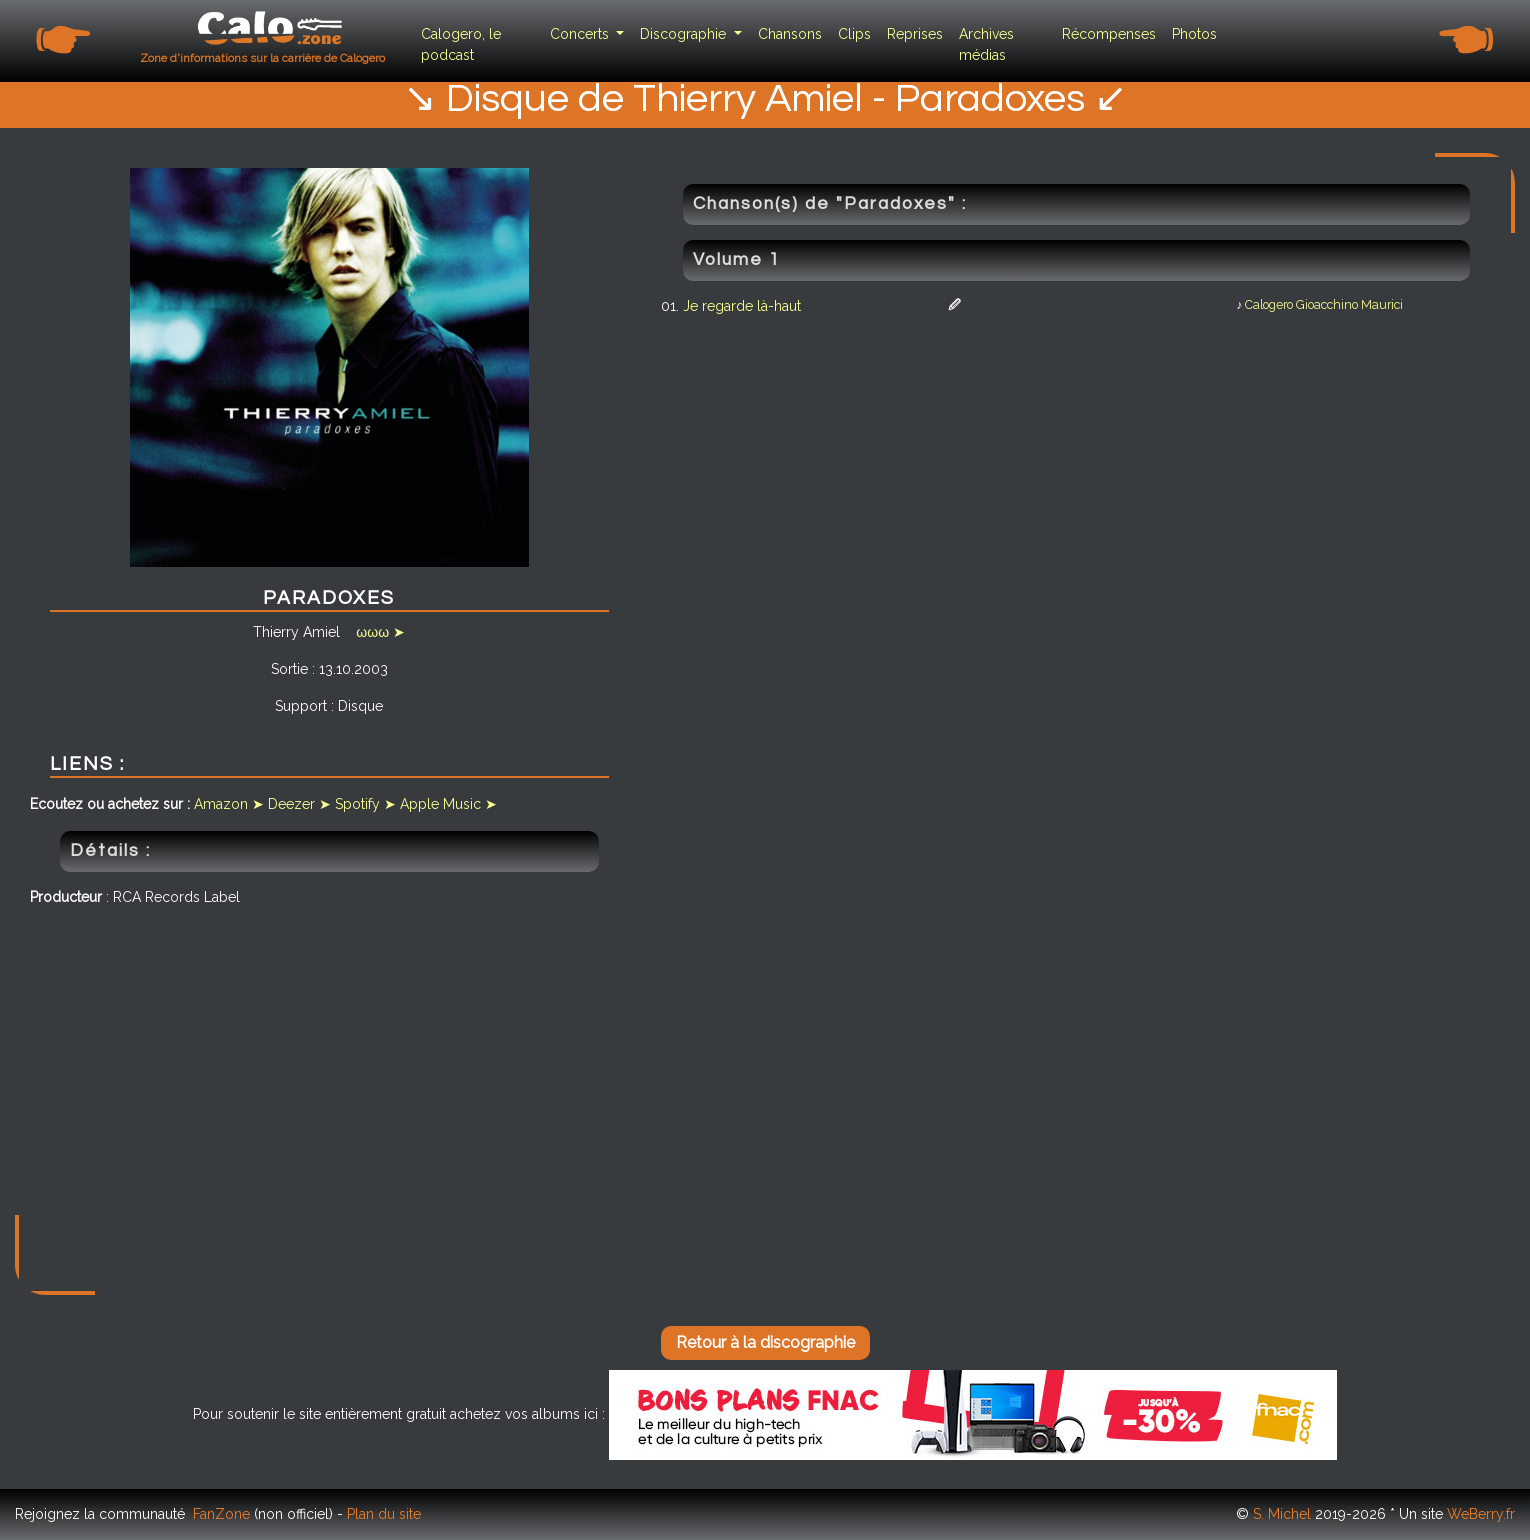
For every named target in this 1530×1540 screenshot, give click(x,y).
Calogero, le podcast (461, 44)
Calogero (1269, 304)
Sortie (289, 669)
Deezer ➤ (299, 804)
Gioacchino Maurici (1349, 304)
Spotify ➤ (365, 804)
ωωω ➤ (380, 632)
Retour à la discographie (765, 1342)
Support (301, 706)
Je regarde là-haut (742, 306)
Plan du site (384, 1514)
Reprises (915, 34)
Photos (1194, 34)
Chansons (790, 34)
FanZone (221, 1514)
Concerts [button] (581, 34)
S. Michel (1282, 1514)
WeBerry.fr (1481, 1514)
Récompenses (1109, 34)
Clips (854, 34)
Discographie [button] (685, 34)
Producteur (66, 897)
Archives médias (986, 44)
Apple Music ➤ (448, 804)
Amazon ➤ (229, 804)
